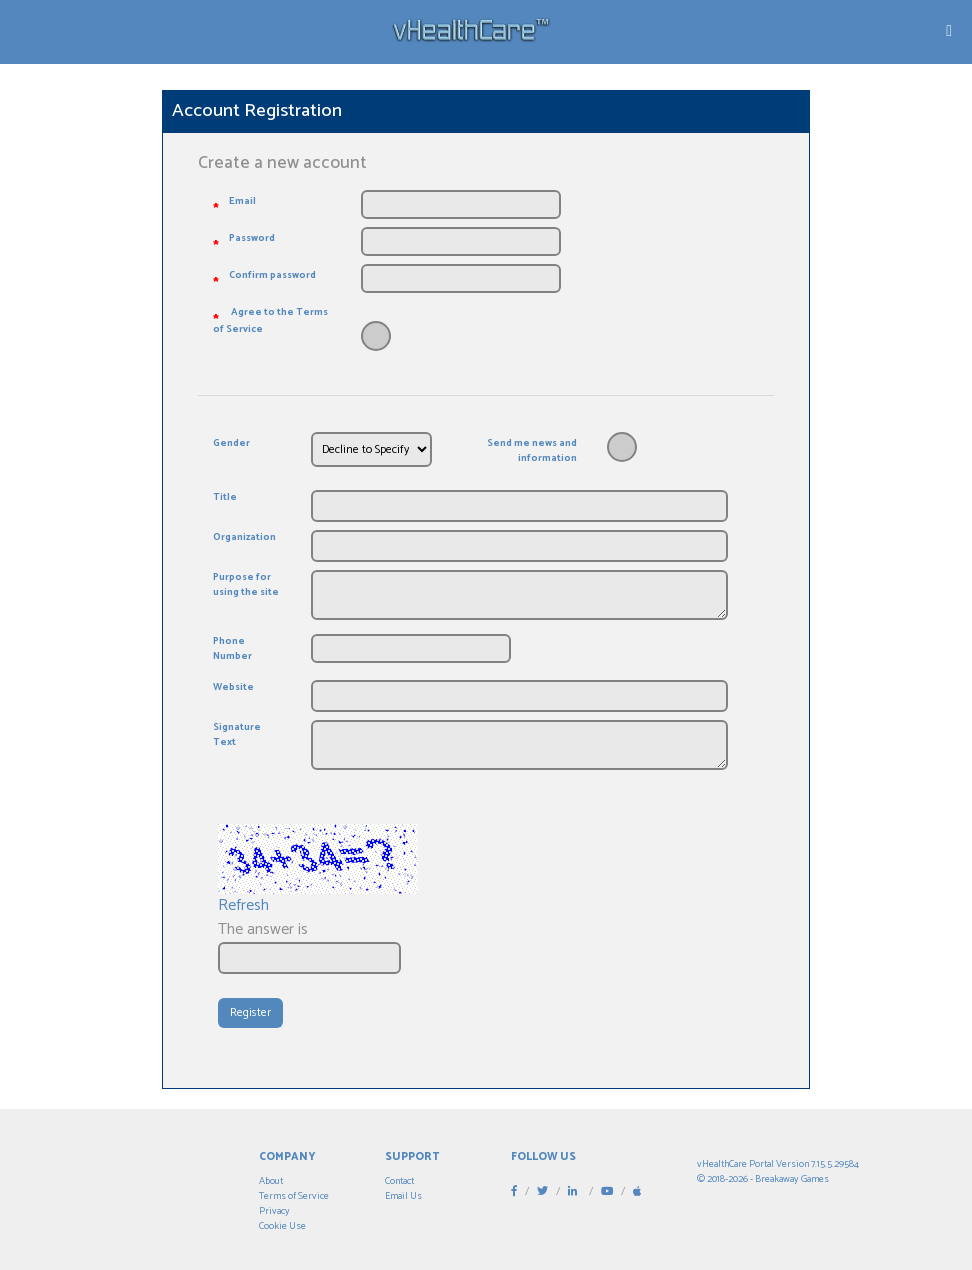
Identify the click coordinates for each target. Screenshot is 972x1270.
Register (250, 1012)
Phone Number (232, 649)
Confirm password (272, 275)
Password (252, 238)
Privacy (274, 1211)
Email (242, 201)
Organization (244, 537)
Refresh (243, 905)
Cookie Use (282, 1226)
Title (225, 497)
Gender (231, 443)
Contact (399, 1181)
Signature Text (237, 735)
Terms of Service (294, 1196)
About (271, 1181)
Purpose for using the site (246, 585)
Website (233, 687)
